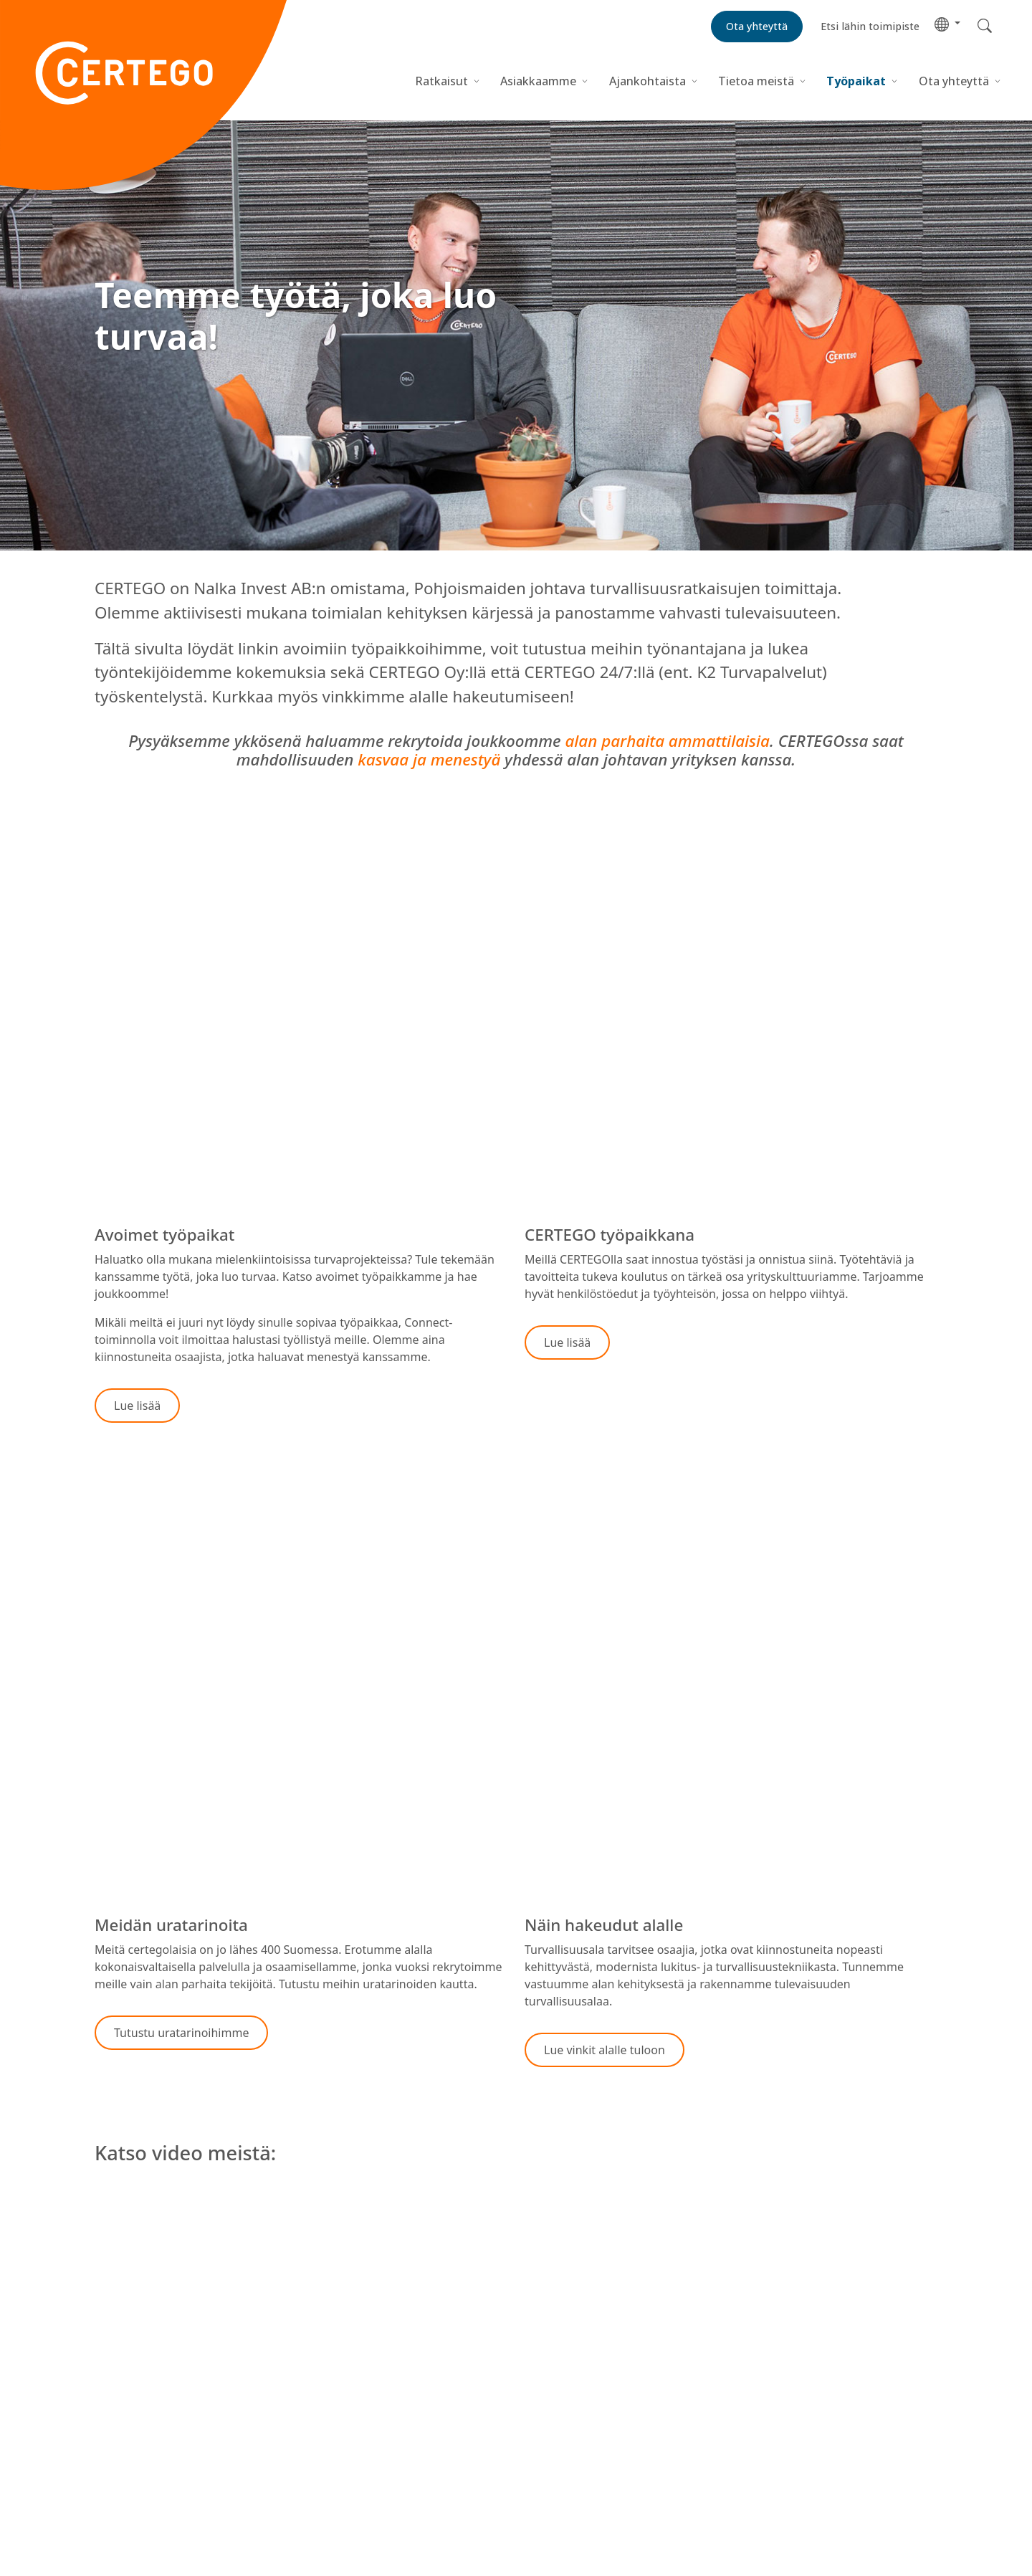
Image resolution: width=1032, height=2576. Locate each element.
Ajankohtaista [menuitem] (131, 2430)
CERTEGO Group (138, 2498)
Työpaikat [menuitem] (121, 2464)
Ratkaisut (441, 81)
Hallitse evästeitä (582, 2432)
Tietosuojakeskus (571, 2395)
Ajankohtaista (647, 81)
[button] (947, 23)
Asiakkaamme (538, 81)
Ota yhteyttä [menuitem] (128, 2481)
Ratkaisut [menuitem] (120, 2395)
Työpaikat (856, 81)
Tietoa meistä (756, 81)
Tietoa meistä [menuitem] (131, 2447)
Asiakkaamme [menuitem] (132, 2412)
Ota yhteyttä (954, 81)
